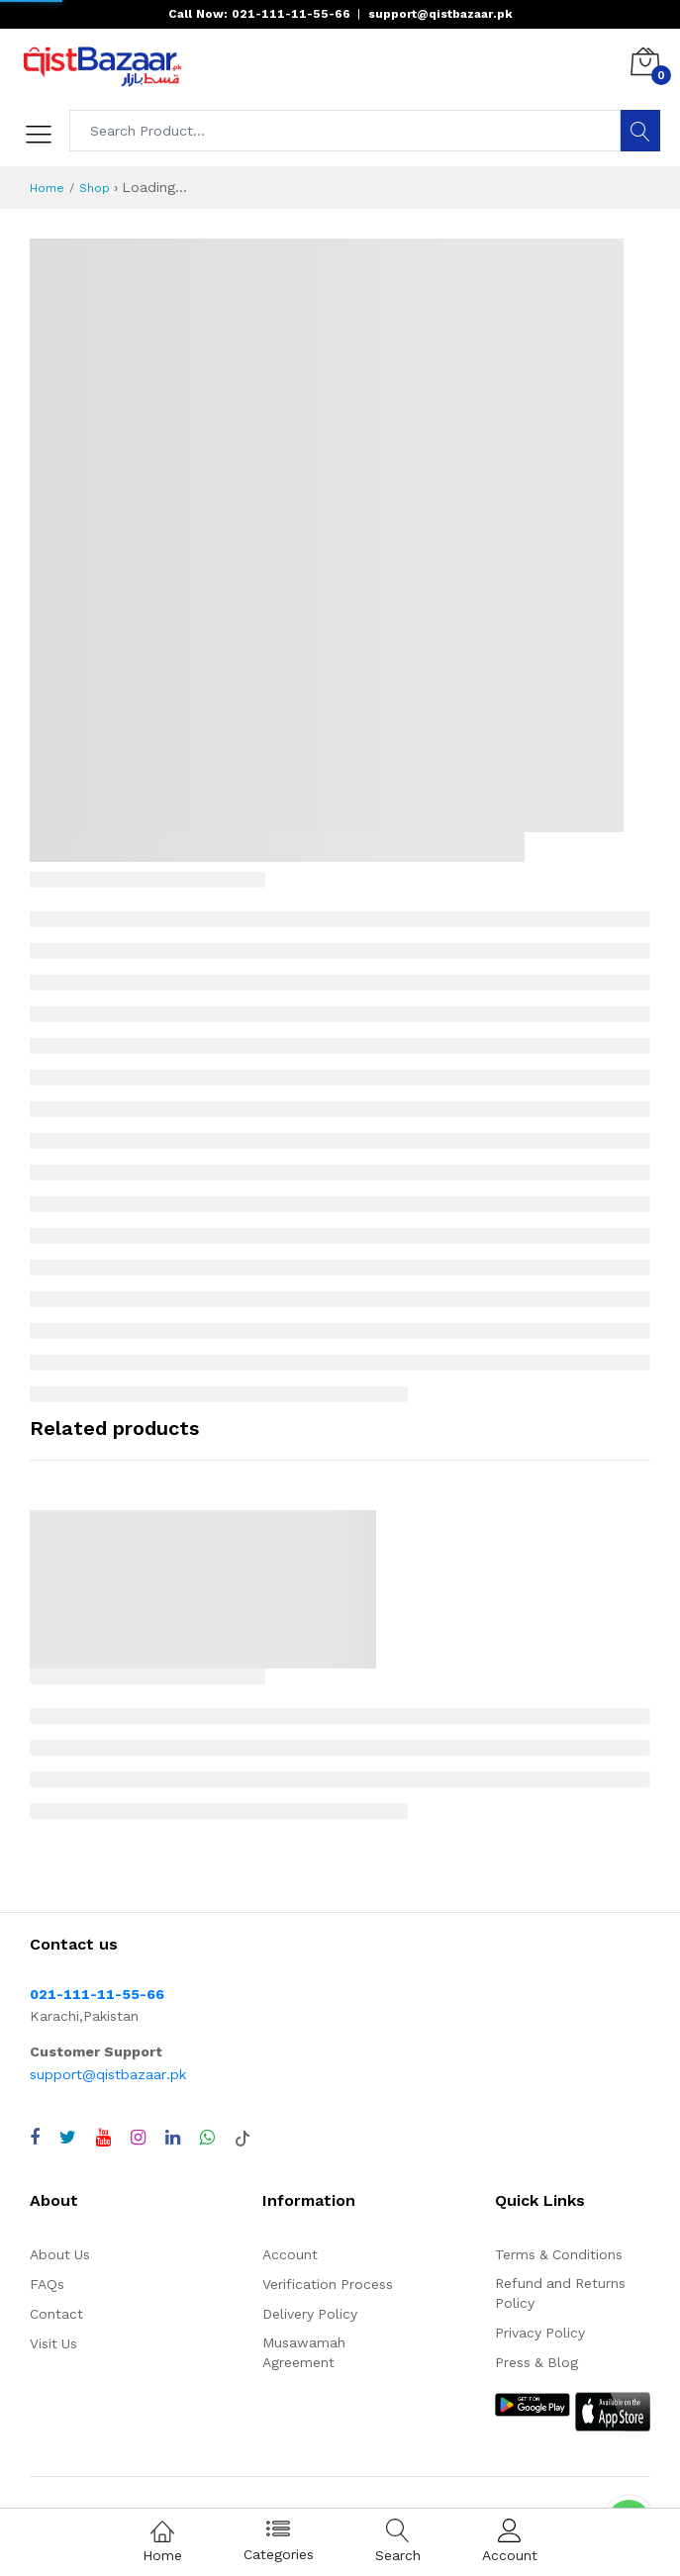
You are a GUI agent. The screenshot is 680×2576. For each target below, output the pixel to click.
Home (47, 188)
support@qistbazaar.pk (108, 2074)
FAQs (47, 2284)
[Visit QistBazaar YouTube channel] (103, 2137)
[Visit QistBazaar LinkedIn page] (172, 2137)
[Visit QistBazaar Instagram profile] (138, 2137)
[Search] (640, 130)
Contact (56, 2314)
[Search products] (345, 130)
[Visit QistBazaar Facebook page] (35, 2137)
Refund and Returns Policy (560, 2293)
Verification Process (327, 2284)
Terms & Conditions (559, 2254)
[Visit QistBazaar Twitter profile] (67, 2137)
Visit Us (53, 2343)
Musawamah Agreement (303, 2352)
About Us (60, 2254)
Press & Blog (536, 2362)
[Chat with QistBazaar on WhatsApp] (207, 2137)
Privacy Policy (540, 2332)
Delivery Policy (309, 2314)
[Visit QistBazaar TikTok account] (242, 2137)
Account (290, 2254)
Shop (94, 188)
